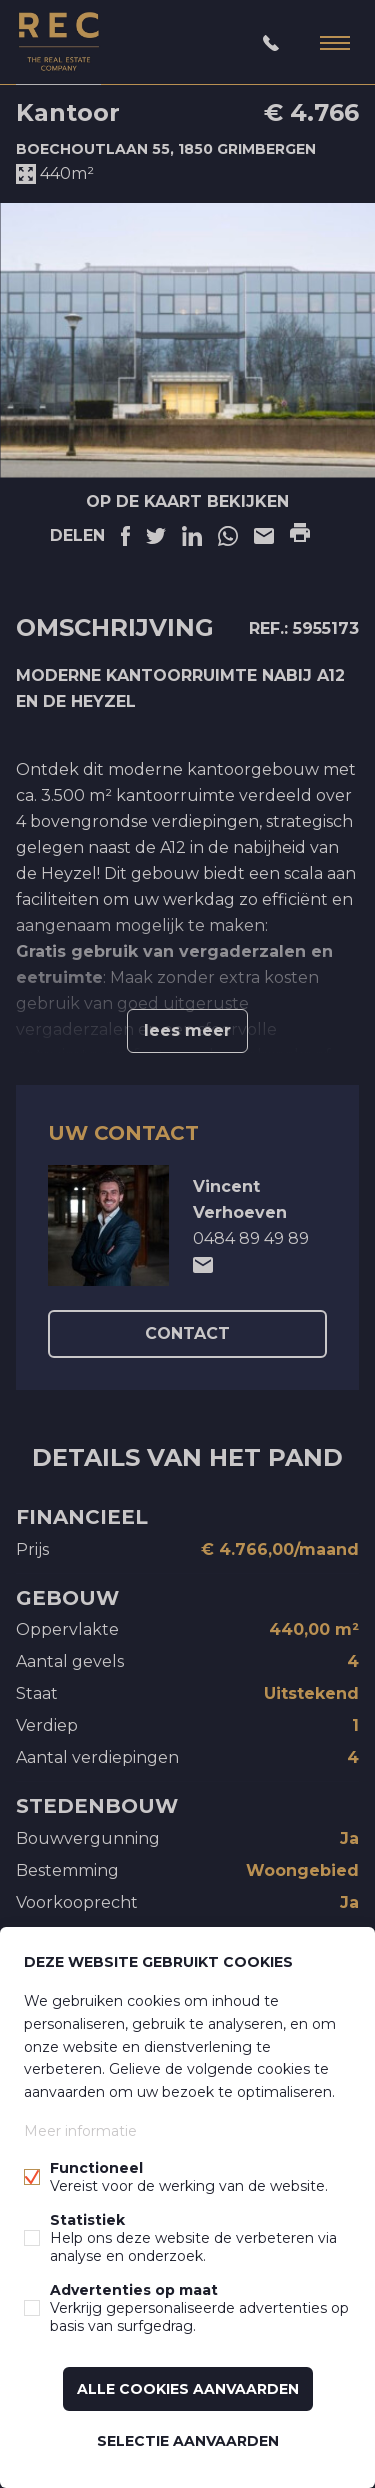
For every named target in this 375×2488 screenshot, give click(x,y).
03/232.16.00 (271, 43)
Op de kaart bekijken (187, 501)
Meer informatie (80, 2131)
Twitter (156, 536)
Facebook (125, 536)
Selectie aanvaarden (188, 2441)
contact (187, 1333)
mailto (203, 1265)
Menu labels (335, 43)
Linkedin (192, 536)
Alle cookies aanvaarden (188, 2389)
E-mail (264, 536)
